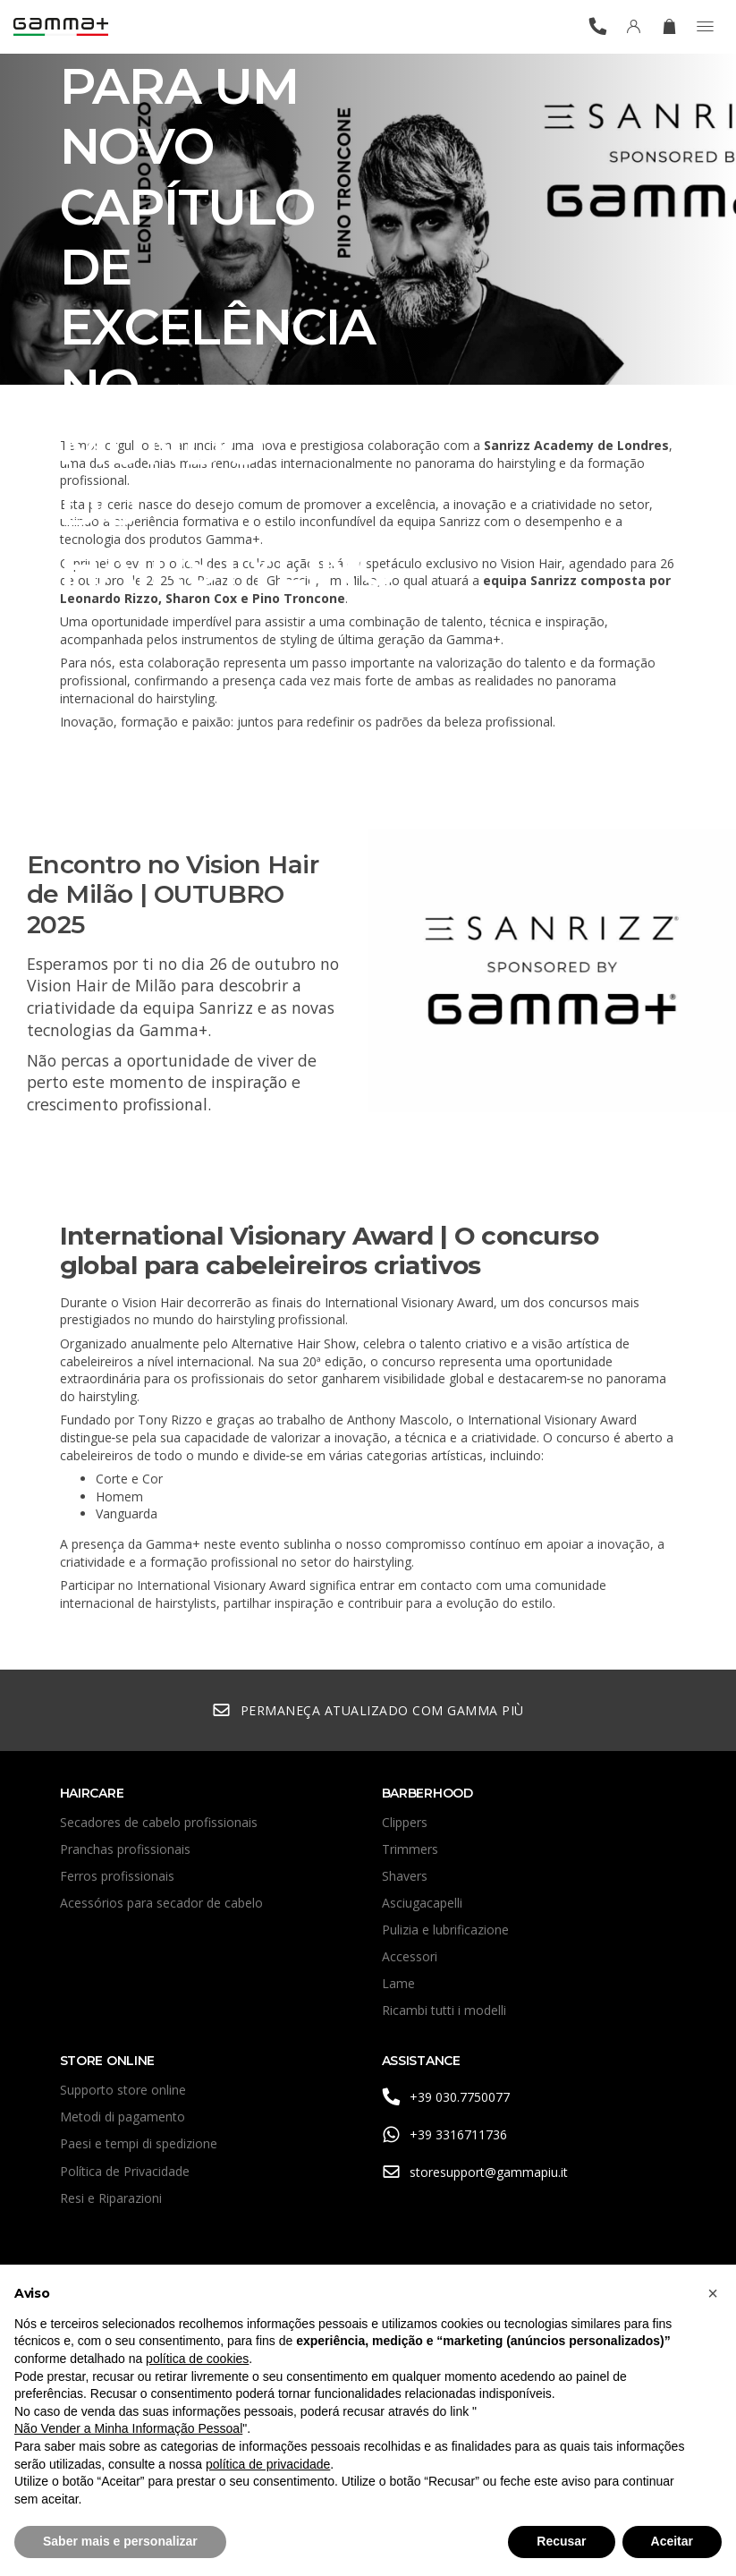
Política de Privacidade (125, 2171)
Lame (398, 1983)
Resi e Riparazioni (111, 2197)
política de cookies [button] (197, 2358)
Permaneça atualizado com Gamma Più (368, 1710)
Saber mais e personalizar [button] (120, 2541)
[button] (712, 2293)
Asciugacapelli (422, 1902)
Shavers (404, 1875)
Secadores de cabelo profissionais (159, 1822)
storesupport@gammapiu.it (475, 2172)
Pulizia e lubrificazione (445, 1929)
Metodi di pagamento (122, 2116)
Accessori (409, 1956)
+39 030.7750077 (446, 2096)
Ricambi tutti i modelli (444, 2010)
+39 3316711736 (445, 2134)
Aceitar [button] (672, 2541)
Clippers (404, 1822)
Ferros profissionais (117, 1875)
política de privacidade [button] (268, 2464)
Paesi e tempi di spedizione (138, 2143)
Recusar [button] (561, 2541)
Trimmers (410, 1849)
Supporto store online (123, 2089)
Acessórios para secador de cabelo (161, 1902)
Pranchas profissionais (125, 1849)
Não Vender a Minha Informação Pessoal (128, 2428)
